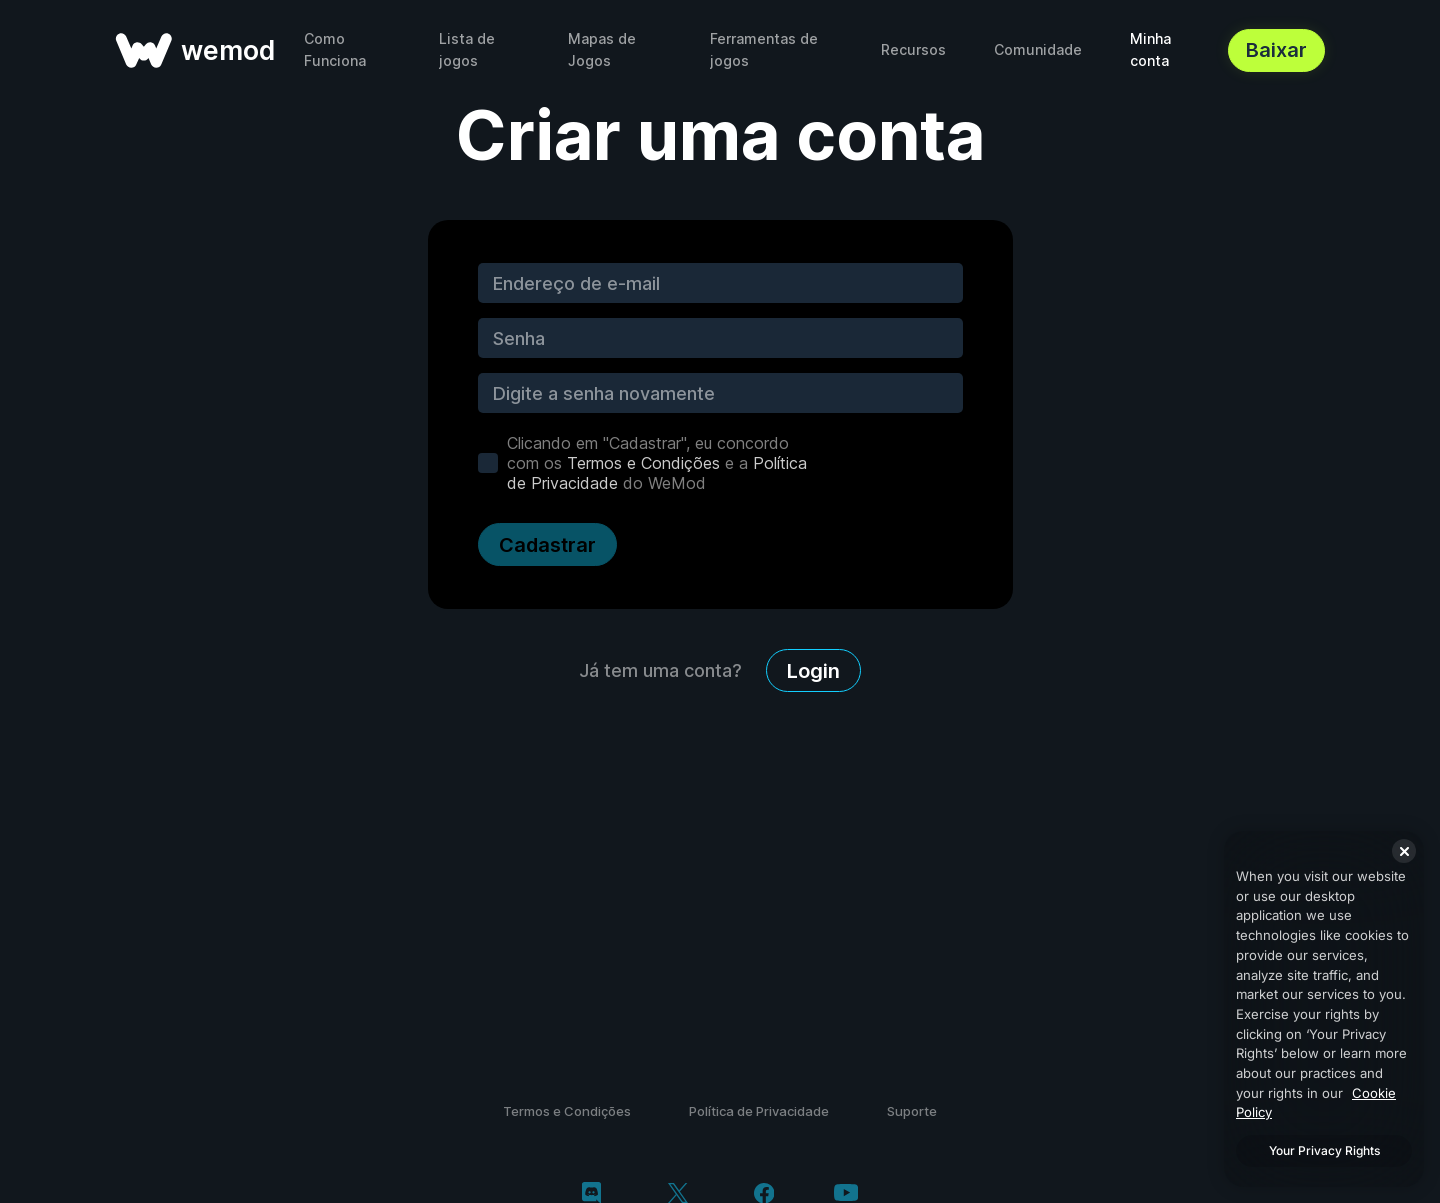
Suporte (912, 1111)
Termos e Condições (643, 463)
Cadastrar (547, 545)
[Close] (1404, 851)
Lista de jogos (467, 49)
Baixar (1276, 50)
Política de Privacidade (759, 1111)
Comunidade (1038, 49)
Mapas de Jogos (602, 49)
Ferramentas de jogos (764, 49)
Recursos (913, 49)
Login (813, 671)
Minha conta (1150, 49)
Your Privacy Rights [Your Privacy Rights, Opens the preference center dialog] (1324, 1150)
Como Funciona (335, 49)
